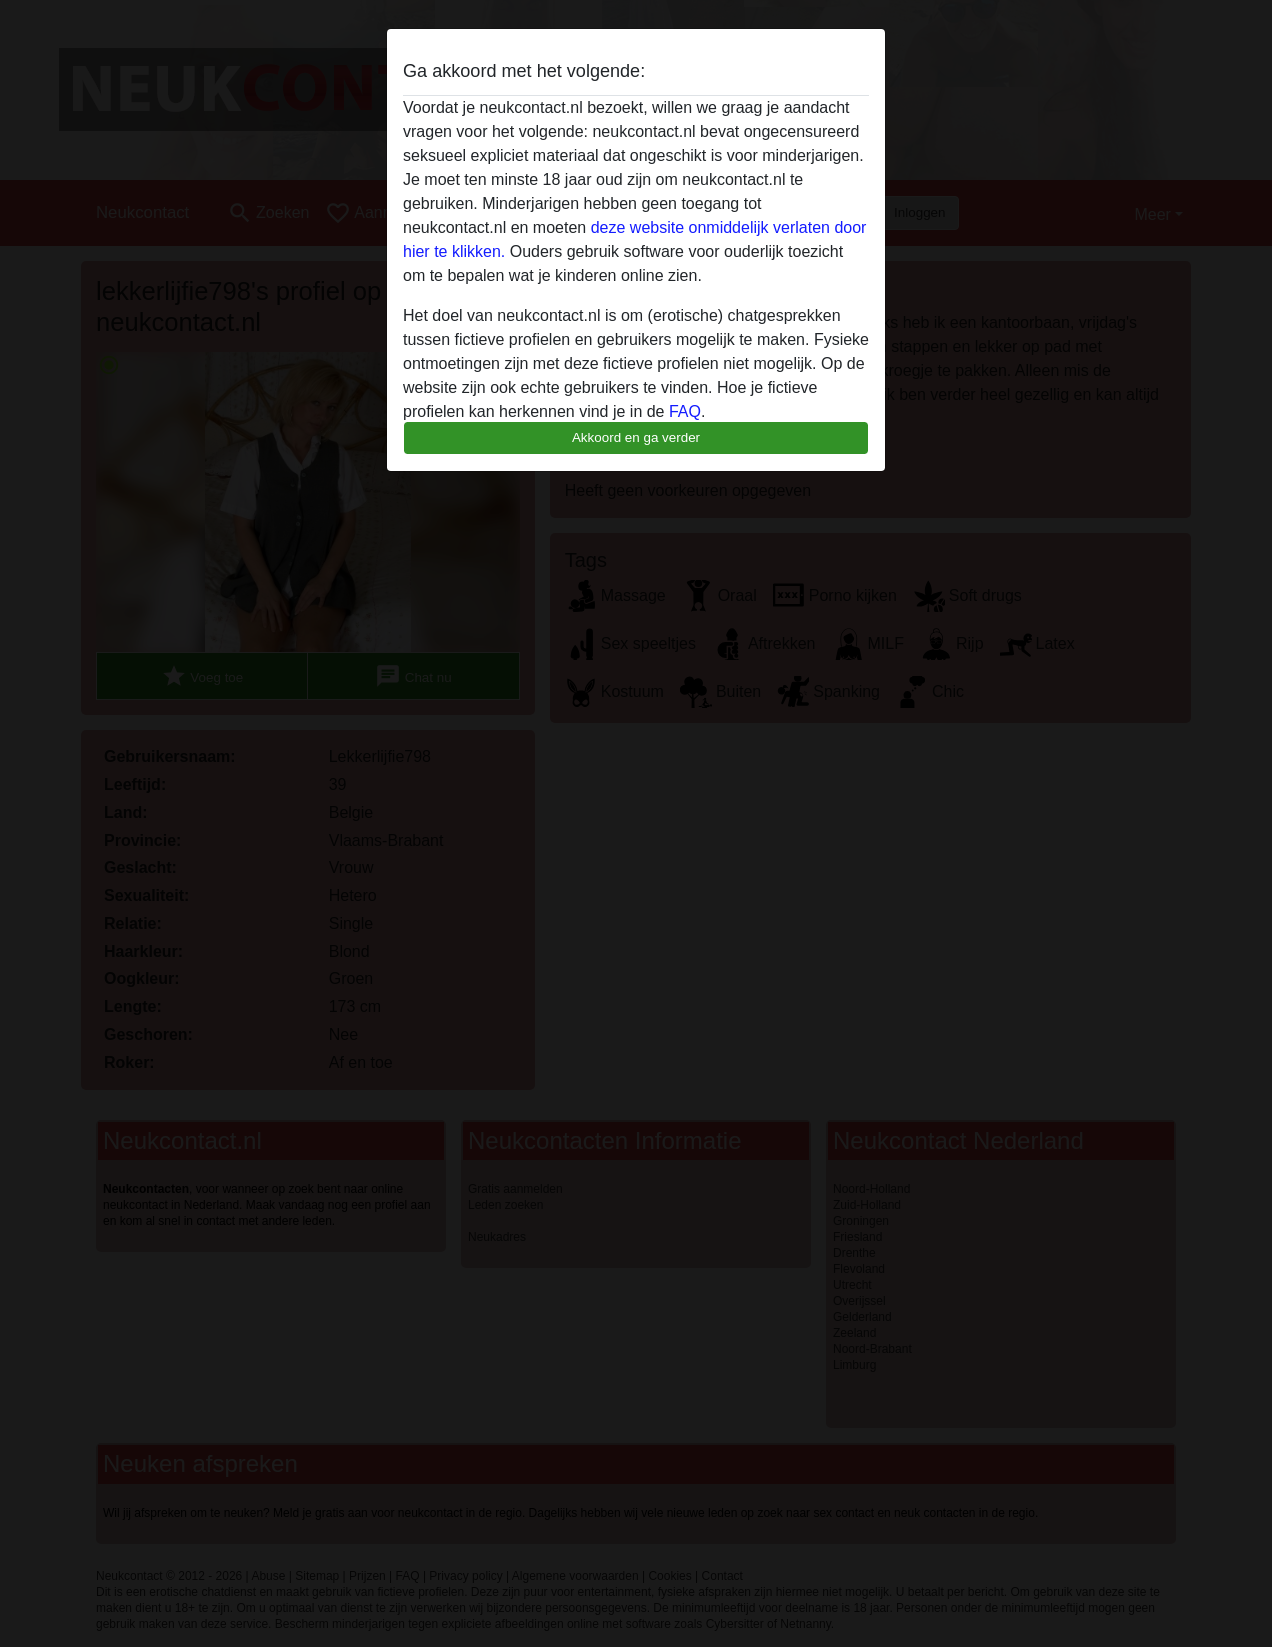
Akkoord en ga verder (636, 437)
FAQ (685, 411)
